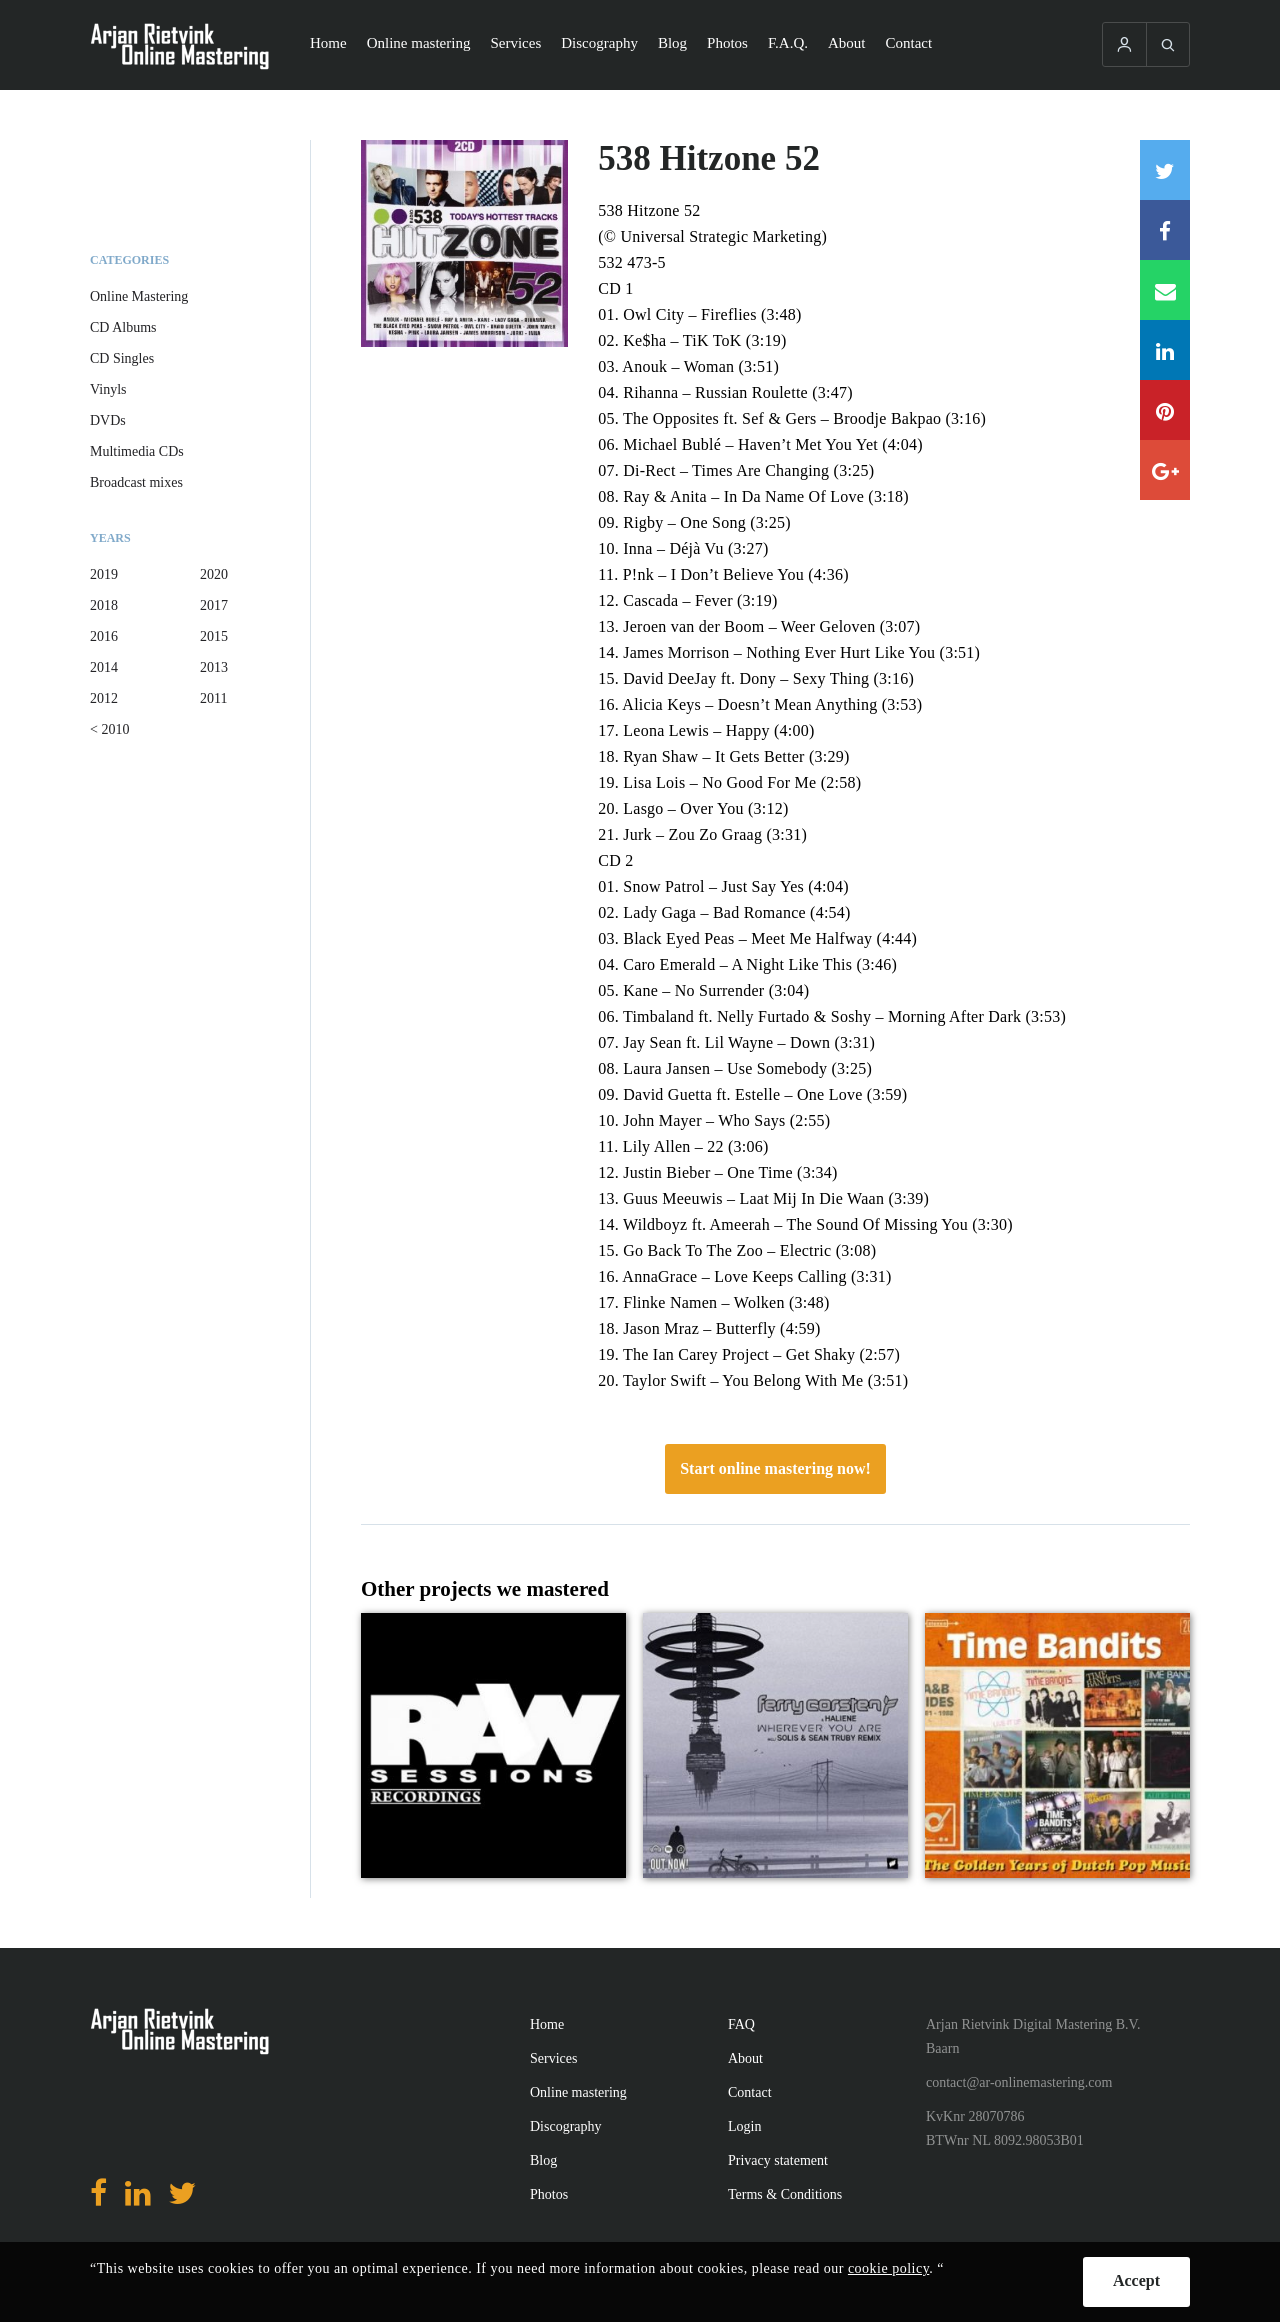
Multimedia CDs (137, 451)
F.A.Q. (788, 43)
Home (328, 43)
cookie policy (888, 2268)
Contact (909, 43)
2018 (104, 605)
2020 (214, 574)
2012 (104, 698)
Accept (1136, 2280)
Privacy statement (778, 2160)
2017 (214, 605)
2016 (104, 636)
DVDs (108, 420)
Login (744, 2126)
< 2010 (109, 729)
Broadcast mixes (136, 482)
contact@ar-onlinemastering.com (1019, 2082)
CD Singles (122, 358)
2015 (214, 636)
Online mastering (419, 43)
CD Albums (123, 327)
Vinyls (108, 389)
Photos (727, 43)
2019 (104, 574)
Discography (599, 43)
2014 (104, 667)
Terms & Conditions (785, 2194)
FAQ (741, 2024)
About (847, 43)
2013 (214, 667)
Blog (672, 43)
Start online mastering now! (775, 1468)
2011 (213, 698)
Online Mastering (139, 296)
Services (515, 43)
